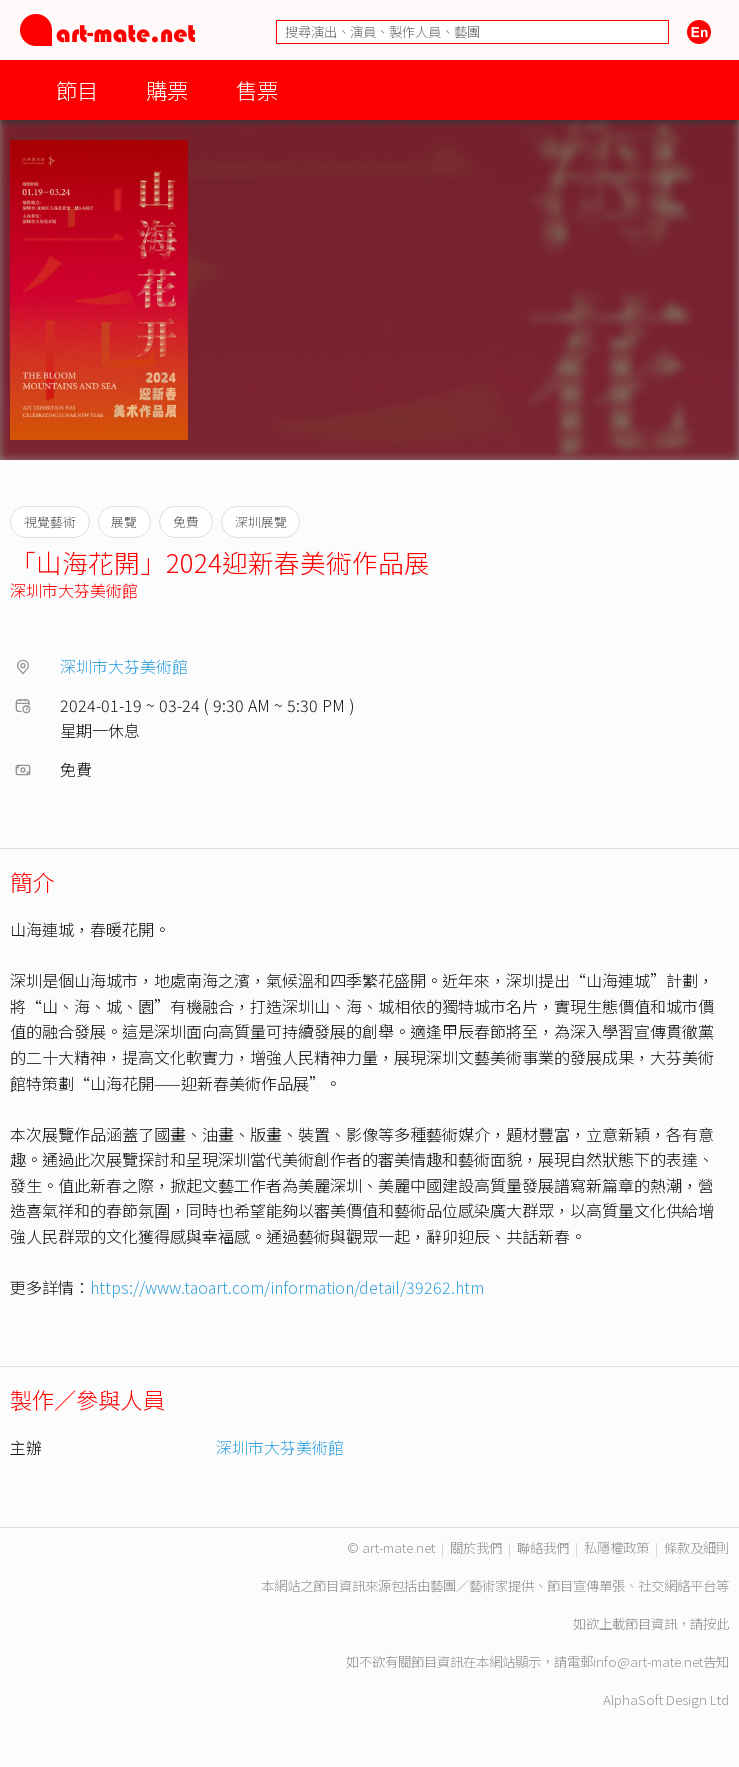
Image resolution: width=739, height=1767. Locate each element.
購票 (167, 89)
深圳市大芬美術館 (74, 590)
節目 (77, 89)
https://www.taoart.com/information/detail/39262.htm (287, 1287)
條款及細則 (696, 1547)
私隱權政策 (616, 1547)
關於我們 (476, 1547)
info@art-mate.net (648, 1661)
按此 (716, 1623)
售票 (257, 89)
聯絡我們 (543, 1547)
